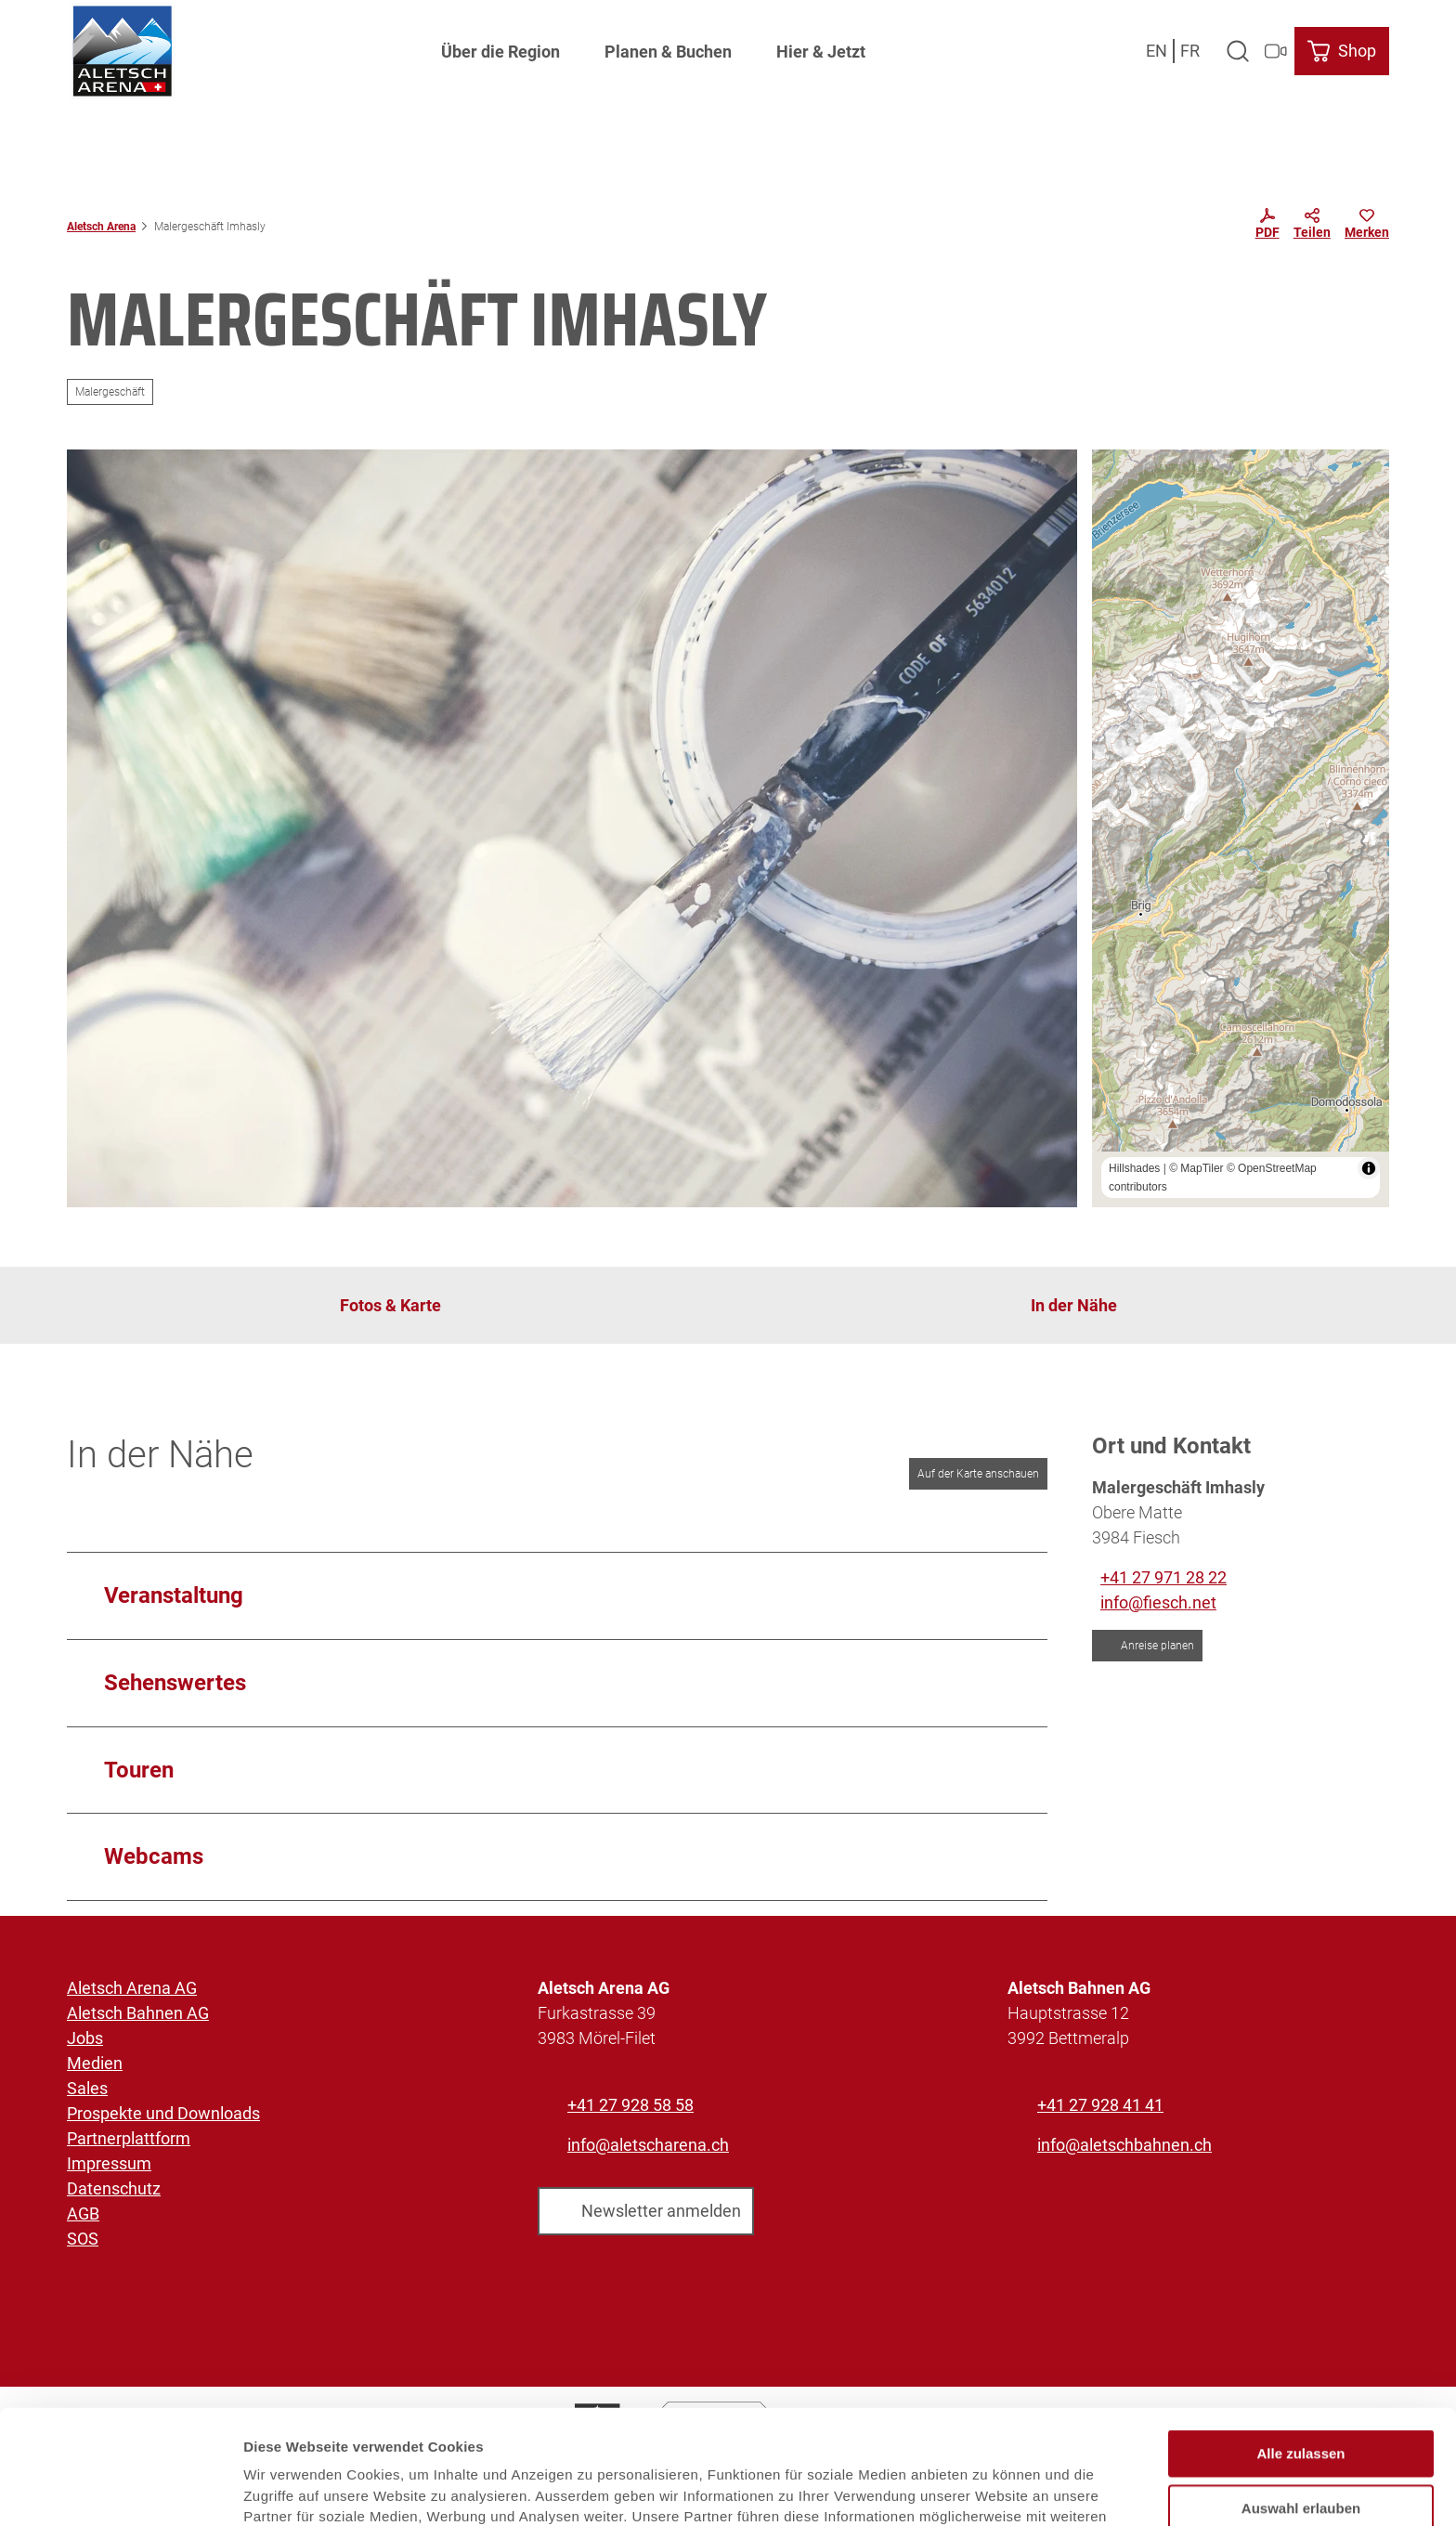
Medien (95, 2063)
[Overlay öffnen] (1237, 51)
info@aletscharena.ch (648, 2145)
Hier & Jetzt (820, 51)
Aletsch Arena (101, 226)
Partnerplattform (128, 2138)
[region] (1240, 828)
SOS (82, 2238)
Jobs (85, 2038)
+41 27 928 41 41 (1100, 2105)
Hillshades (1134, 1168)
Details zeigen (987, 2489)
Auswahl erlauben (1301, 2401)
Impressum (109, 2163)
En (1156, 50)
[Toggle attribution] (1369, 1168)
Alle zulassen (1300, 2346)
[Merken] (1367, 226)
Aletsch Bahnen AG (138, 2013)
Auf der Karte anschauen (978, 1473)
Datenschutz (114, 2188)
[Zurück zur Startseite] (122, 51)
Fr (1190, 50)
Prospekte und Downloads (163, 2113)
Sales (87, 2088)
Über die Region (500, 51)
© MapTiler (1196, 1168)
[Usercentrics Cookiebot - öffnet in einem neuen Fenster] (120, 2490)
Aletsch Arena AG (132, 1988)
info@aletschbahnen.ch (1124, 2145)
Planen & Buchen (668, 51)
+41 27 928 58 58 (630, 2105)
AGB (83, 2213)
